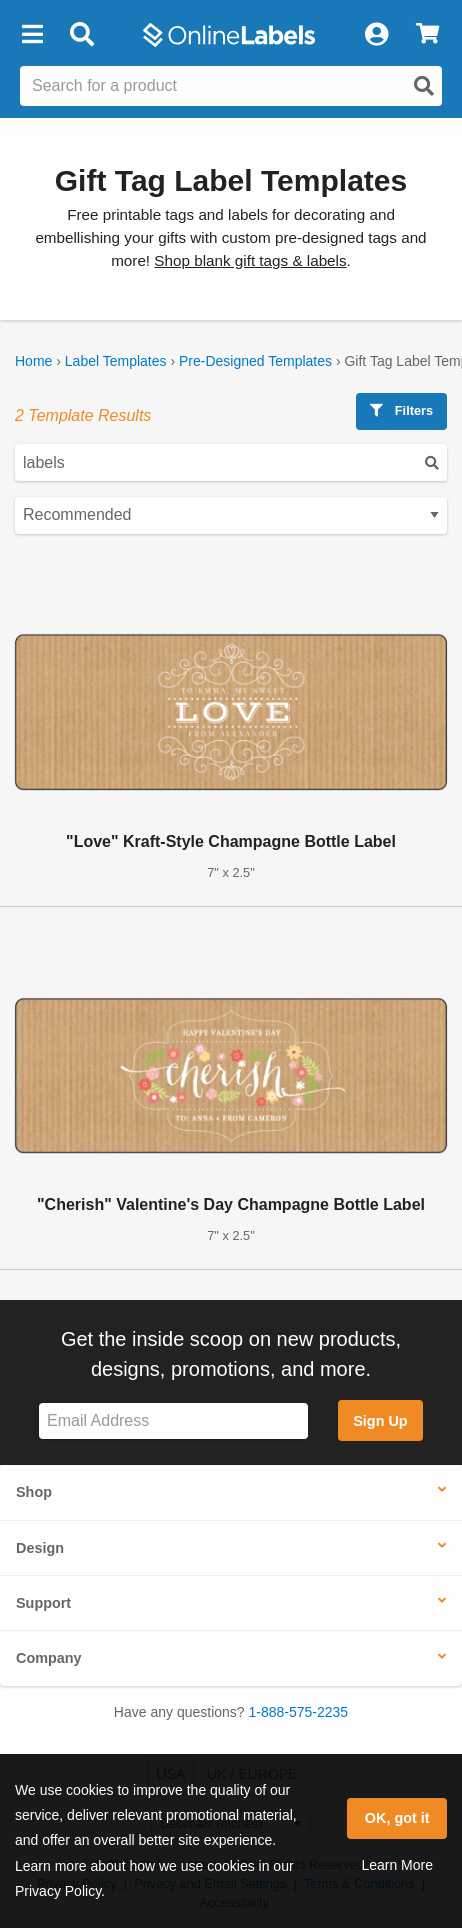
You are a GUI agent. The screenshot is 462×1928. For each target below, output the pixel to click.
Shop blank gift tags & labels (250, 260)
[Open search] (424, 86)
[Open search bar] (81, 35)
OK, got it (397, 1818)
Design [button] (40, 1548)
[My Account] (376, 35)
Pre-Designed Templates (255, 361)
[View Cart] (427, 35)
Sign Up (380, 1421)
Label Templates (116, 361)
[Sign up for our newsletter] (173, 1421)
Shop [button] (34, 1492)
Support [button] (43, 1603)
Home (33, 361)
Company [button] (49, 1658)
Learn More (397, 1865)
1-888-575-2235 (299, 1712)
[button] (32, 35)
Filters (401, 410)
